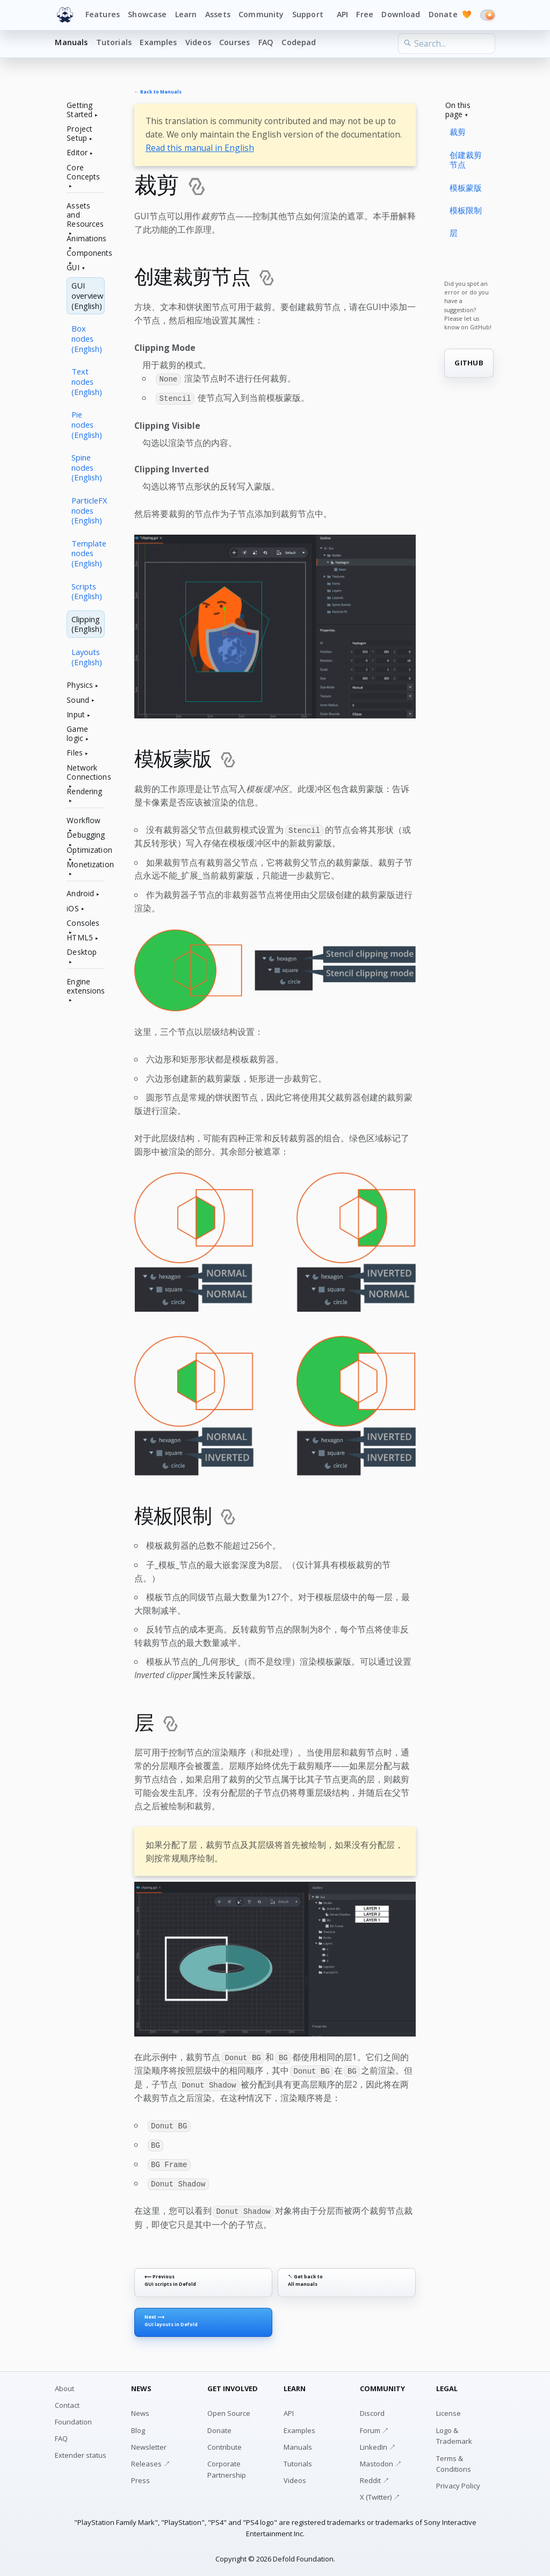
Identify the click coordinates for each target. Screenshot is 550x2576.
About (64, 2385)
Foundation (73, 2418)
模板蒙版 (466, 187)
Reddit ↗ (374, 2477)
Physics (80, 685)
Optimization (86, 850)
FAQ (265, 42)
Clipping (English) (86, 624)
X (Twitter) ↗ (380, 2494)
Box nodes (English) (86, 338)
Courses (234, 42)
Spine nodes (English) (86, 467)
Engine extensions (86, 986)
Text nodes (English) (86, 381)
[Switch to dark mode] (487, 15)
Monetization (86, 864)
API (342, 14)
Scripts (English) (86, 591)
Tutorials (114, 42)
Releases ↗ (150, 2460)
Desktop (82, 952)
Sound (78, 700)
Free (364, 14)
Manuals (71, 42)
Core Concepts (83, 172)
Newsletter (149, 2444)
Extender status (80, 2452)
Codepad (298, 42)
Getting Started (79, 110)
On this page (458, 110)
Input (76, 714)
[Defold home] (65, 15)
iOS (72, 908)
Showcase (147, 14)
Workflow (83, 820)
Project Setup (79, 134)
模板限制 (466, 210)
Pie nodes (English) (86, 424)
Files (75, 753)
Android (80, 893)
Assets (217, 14)
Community (261, 14)
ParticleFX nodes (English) (88, 510)
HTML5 (80, 937)
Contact (67, 2402)
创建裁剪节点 (466, 159)
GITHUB (468, 363)
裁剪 (458, 131)
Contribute (224, 2444)
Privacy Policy (458, 2483)
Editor (77, 152)
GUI (73, 267)
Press (140, 2477)
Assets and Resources (85, 215)
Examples (158, 42)
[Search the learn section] (446, 43)
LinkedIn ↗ (378, 2444)
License (448, 2410)
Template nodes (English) (88, 553)
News (140, 2410)
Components (86, 253)
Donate (450, 15)
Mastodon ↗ (381, 2460)
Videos (198, 42)
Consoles (83, 923)
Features (102, 14)
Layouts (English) (86, 656)
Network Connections (86, 773)
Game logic (77, 734)
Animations (86, 238)
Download (400, 14)
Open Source (228, 2410)
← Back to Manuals (158, 92)
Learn (186, 14)
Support (307, 14)
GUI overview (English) (87, 295)
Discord (372, 2410)
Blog (138, 2427)
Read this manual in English (200, 148)
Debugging (86, 835)
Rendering (84, 791)
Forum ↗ (374, 2427)
